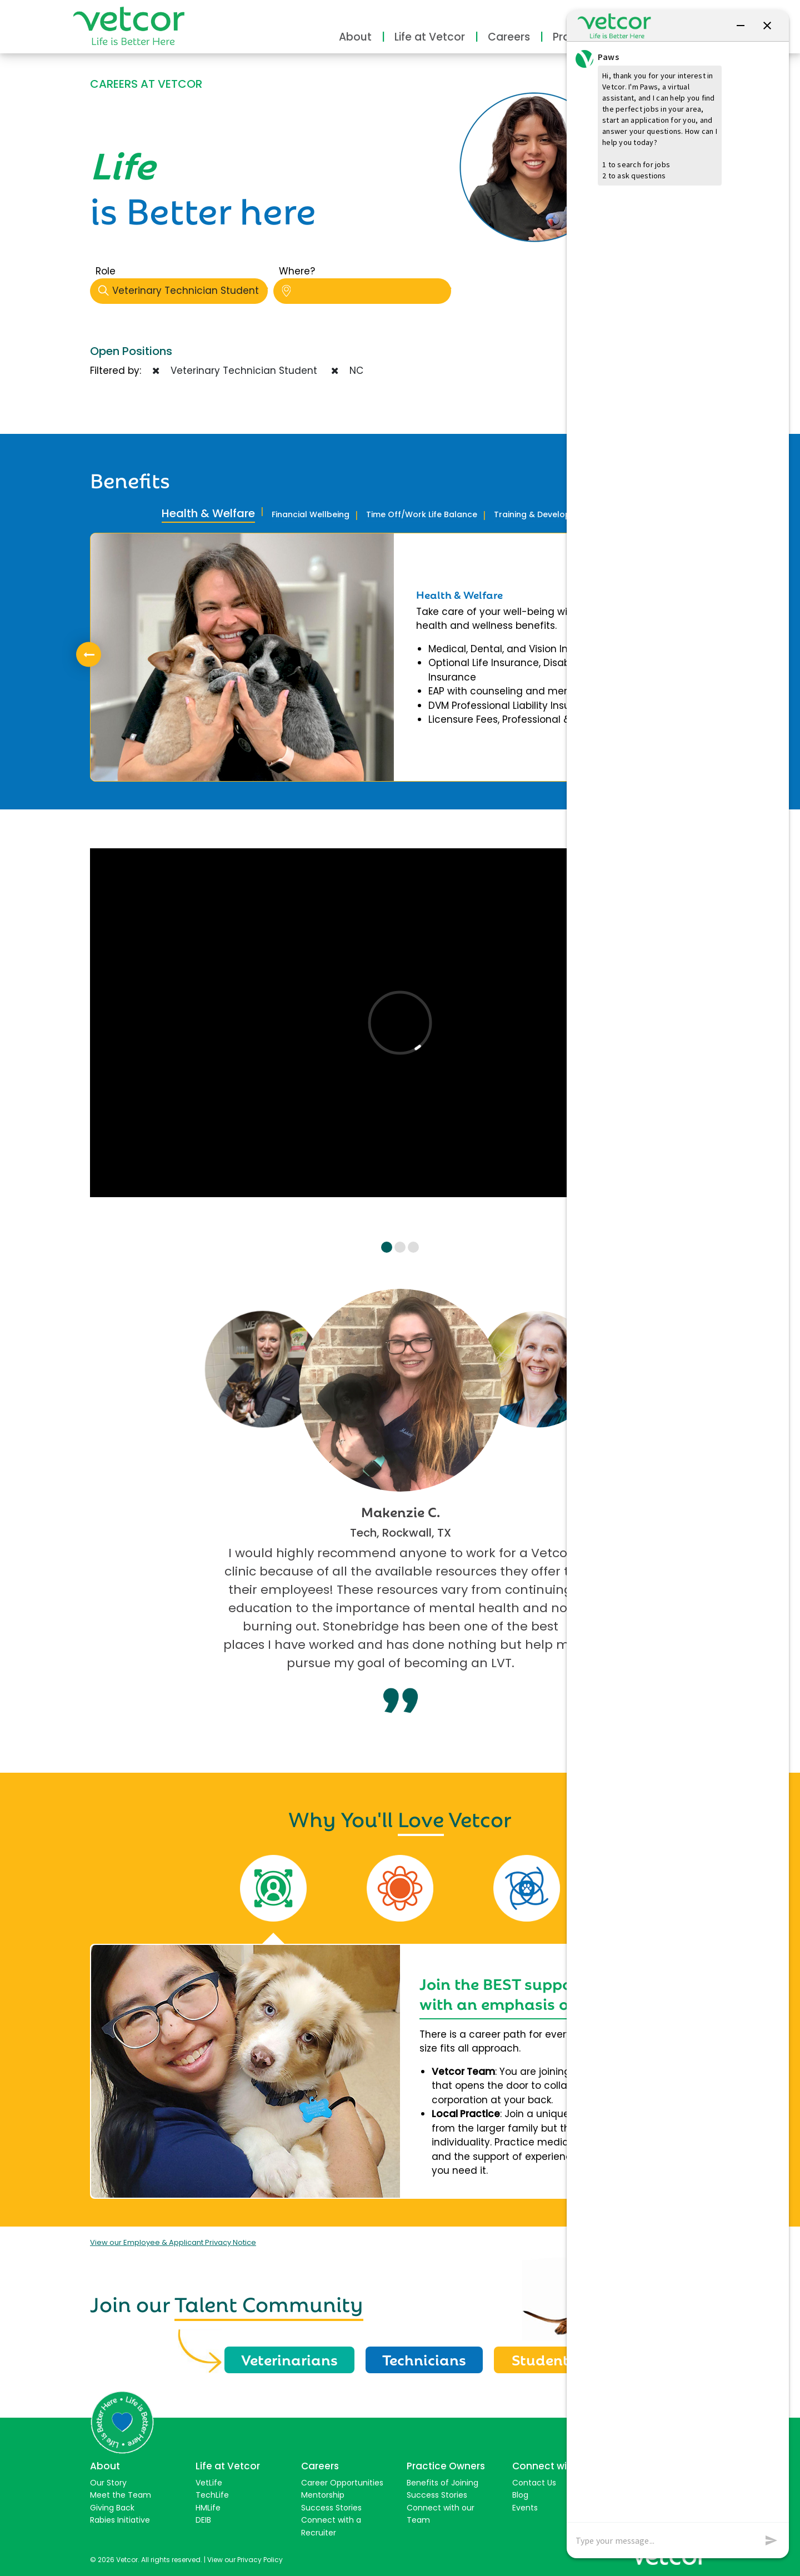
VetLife (209, 2482)
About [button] (355, 36)
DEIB (203, 2519)
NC (347, 370)
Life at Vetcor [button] (429, 36)
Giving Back (112, 2507)
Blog (520, 2494)
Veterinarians (289, 2358)
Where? (297, 271)
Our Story (108, 2482)
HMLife (208, 2507)
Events (525, 2507)
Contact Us (534, 2482)
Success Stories (331, 2507)
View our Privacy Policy (245, 2559)
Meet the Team (120, 2494)
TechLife (212, 2494)
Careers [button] (509, 36)
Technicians (424, 2358)
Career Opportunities (342, 2482)
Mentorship (322, 2494)
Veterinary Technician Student (183, 290)
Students (544, 2358)
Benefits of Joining (442, 2482)
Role (106, 271)
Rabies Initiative (120, 2519)
